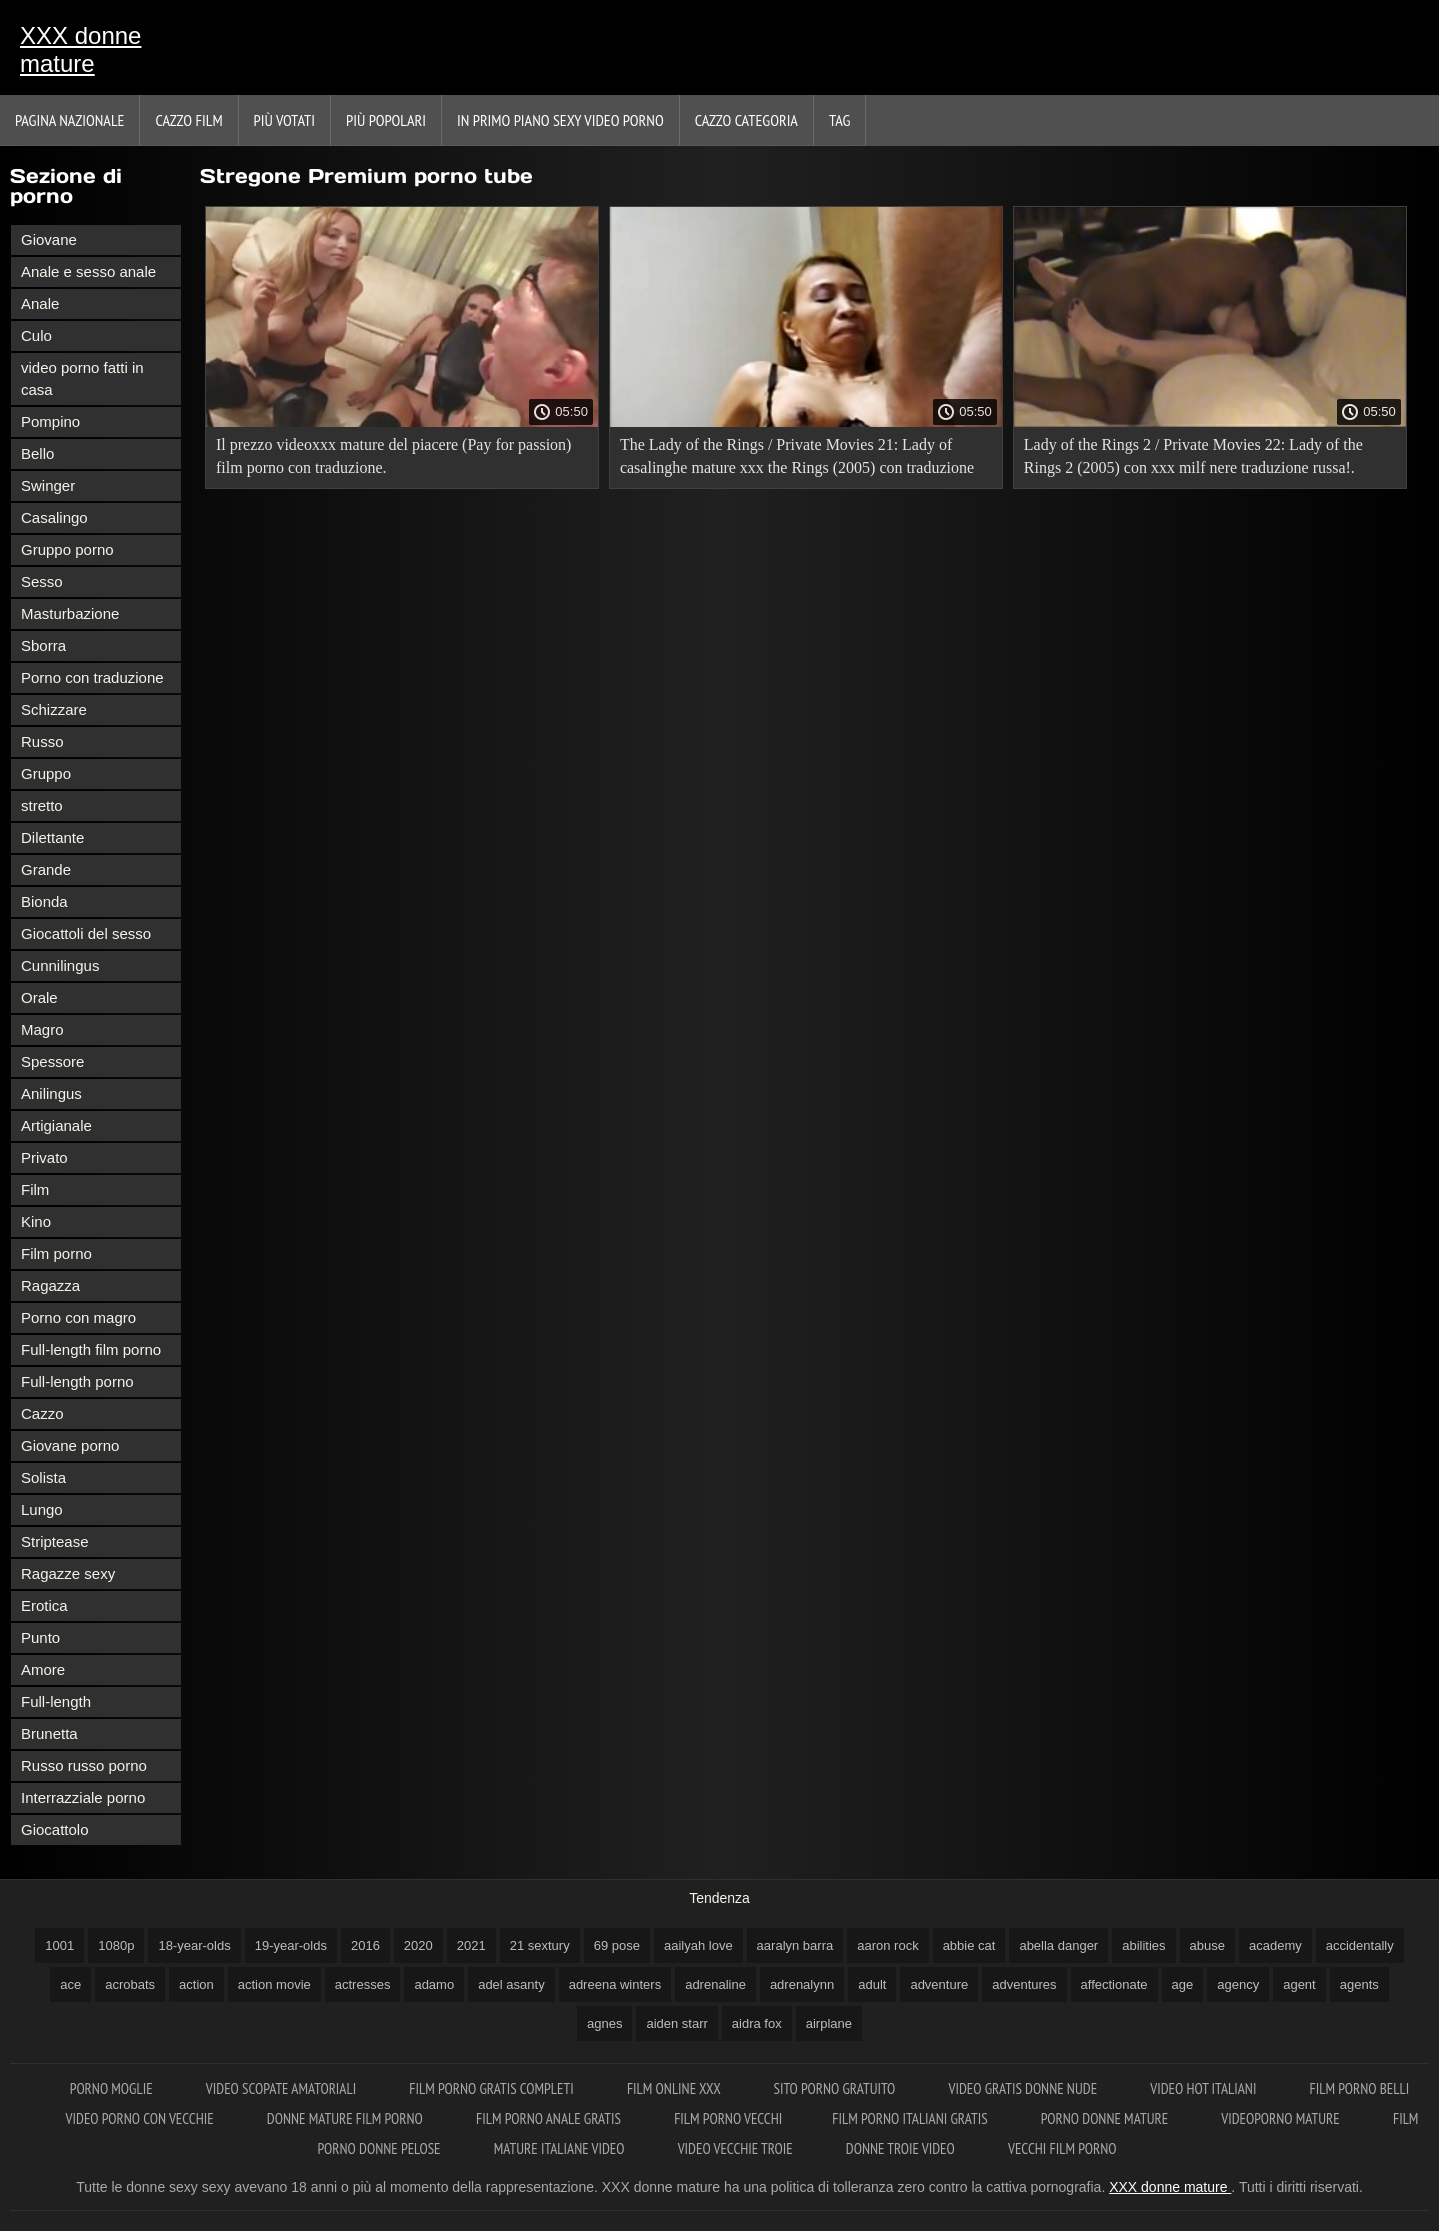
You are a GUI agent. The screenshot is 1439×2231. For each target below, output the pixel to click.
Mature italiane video (561, 2148)
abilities (1143, 1945)
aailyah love (698, 1945)
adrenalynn (802, 1984)
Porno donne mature (1106, 2118)
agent (1299, 1984)
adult (872, 1984)
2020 (418, 1945)
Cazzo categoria (746, 120)
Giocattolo (55, 1829)
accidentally (1360, 1945)
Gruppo (46, 773)
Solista (43, 1477)
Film (35, 1189)
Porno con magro (78, 1317)
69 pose (617, 1945)
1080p (116, 1945)
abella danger (1058, 1945)
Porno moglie (113, 2088)
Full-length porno (77, 1381)
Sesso (42, 581)
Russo (42, 741)
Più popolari (386, 120)
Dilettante (52, 837)
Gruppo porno (67, 549)
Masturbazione (70, 613)
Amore (43, 1669)
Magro (42, 1029)
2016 (365, 1945)
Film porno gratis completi (493, 2088)
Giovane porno (70, 1445)
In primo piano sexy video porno (560, 120)
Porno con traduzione (92, 677)
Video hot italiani (1204, 2088)
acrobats (130, 1984)
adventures (1024, 1984)
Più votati (284, 120)
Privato (44, 1157)
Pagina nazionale (69, 120)
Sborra (43, 645)
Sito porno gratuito (835, 2088)
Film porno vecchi (728, 2118)
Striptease (55, 1541)
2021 (471, 1945)
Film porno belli (1360, 2088)
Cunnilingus (60, 965)
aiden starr (676, 2023)
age (1183, 1984)
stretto (42, 805)
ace (70, 1984)
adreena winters (615, 1984)
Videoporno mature (1282, 2118)
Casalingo (54, 517)
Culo (36, 335)
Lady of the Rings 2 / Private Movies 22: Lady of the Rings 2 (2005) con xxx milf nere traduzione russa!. (1193, 456)
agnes (604, 2023)
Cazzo (42, 1413)
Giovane (49, 239)
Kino (36, 1221)
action (196, 1984)
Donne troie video (902, 2148)
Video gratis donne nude (1025, 2088)
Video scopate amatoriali (283, 2088)
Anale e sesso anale (88, 271)
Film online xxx (675, 2088)
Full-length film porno (91, 1349)
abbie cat (969, 1945)
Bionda (44, 901)
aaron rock (887, 1945)
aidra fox (757, 2023)
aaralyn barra (795, 1945)
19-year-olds (291, 1945)
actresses (363, 1984)
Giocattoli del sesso (86, 933)
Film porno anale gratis (550, 2118)
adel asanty (511, 1984)
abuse (1207, 1945)
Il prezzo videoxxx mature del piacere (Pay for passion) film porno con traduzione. (393, 456)
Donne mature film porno (346, 2118)
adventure (939, 1984)
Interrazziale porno (83, 1797)
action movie (274, 1984)
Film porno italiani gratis (911, 2118)
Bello (37, 453)
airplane (829, 2023)
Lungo (42, 1509)
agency (1238, 1984)
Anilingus (51, 1093)
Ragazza (50, 1285)
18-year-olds (194, 1945)
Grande (46, 869)
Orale (39, 997)
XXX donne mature (80, 49)
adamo (434, 1984)
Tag (839, 120)
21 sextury (540, 1945)
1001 (59, 1945)
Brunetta (49, 1733)
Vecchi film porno (1062, 2148)
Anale (40, 303)
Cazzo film (188, 120)
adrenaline (715, 1984)
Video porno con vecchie (141, 2118)
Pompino (50, 421)
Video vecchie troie (737, 2148)
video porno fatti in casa (82, 378)
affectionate (1114, 1984)
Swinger (48, 485)
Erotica (44, 1605)
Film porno (56, 1253)
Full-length (56, 1701)
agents (1359, 1984)
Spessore (52, 1061)
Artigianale (56, 1125)
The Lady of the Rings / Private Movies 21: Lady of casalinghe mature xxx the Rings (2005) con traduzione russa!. (797, 459)
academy (1275, 1945)
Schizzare (54, 709)
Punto (40, 1637)
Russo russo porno (84, 1765)
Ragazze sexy (68, 1573)
